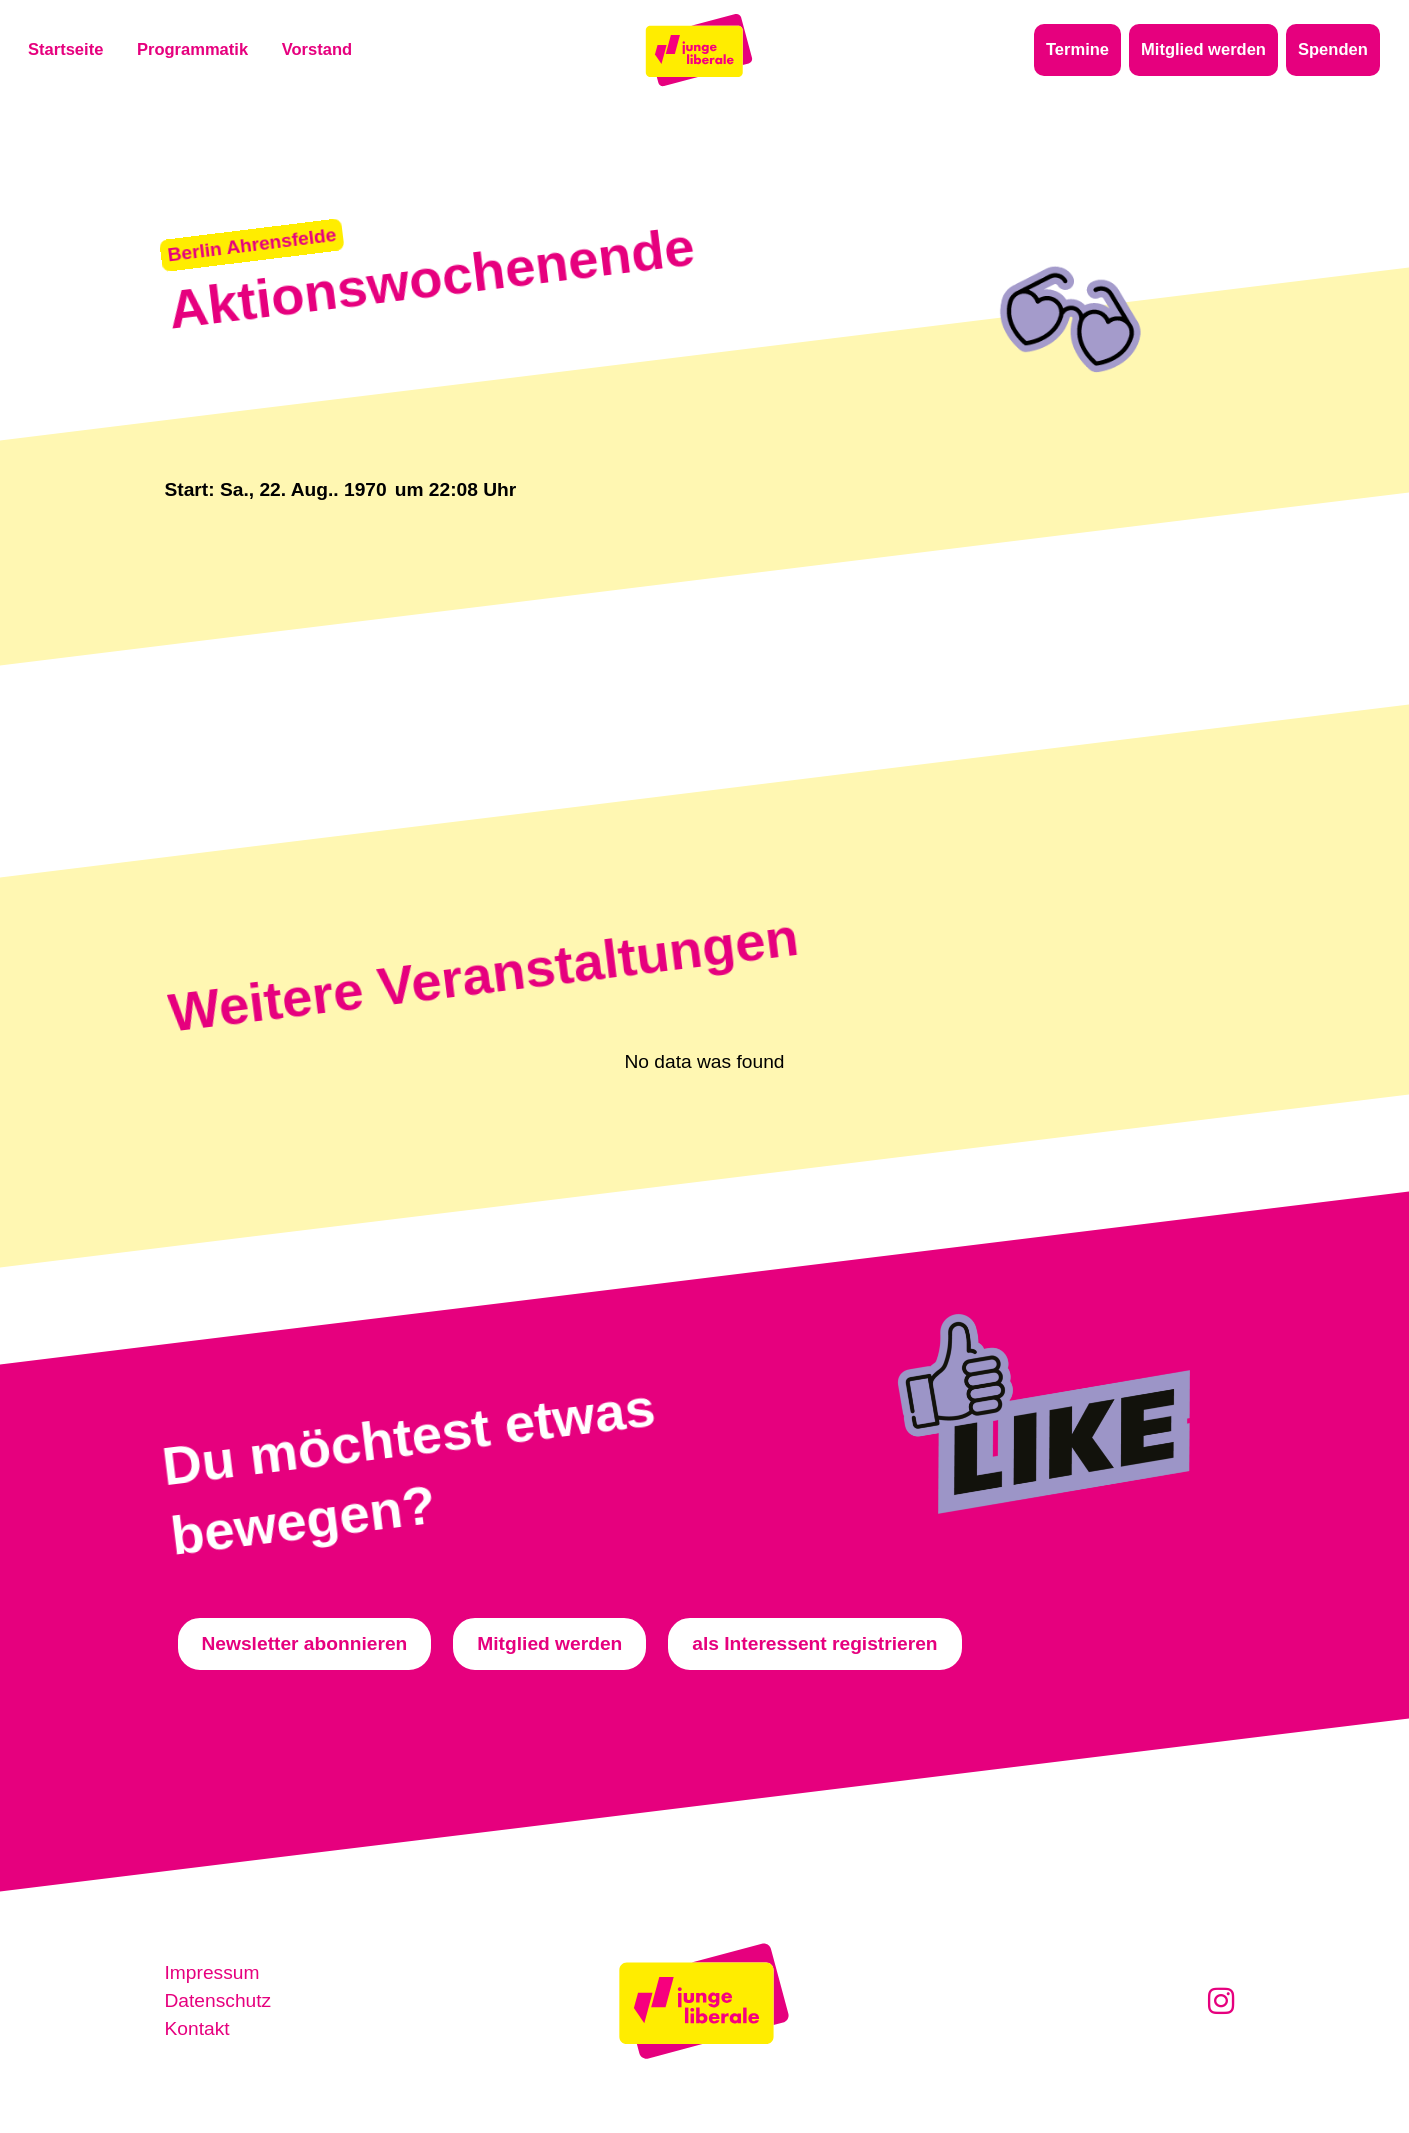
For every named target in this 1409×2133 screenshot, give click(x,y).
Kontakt (197, 2028)
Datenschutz (218, 2000)
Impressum (212, 1972)
